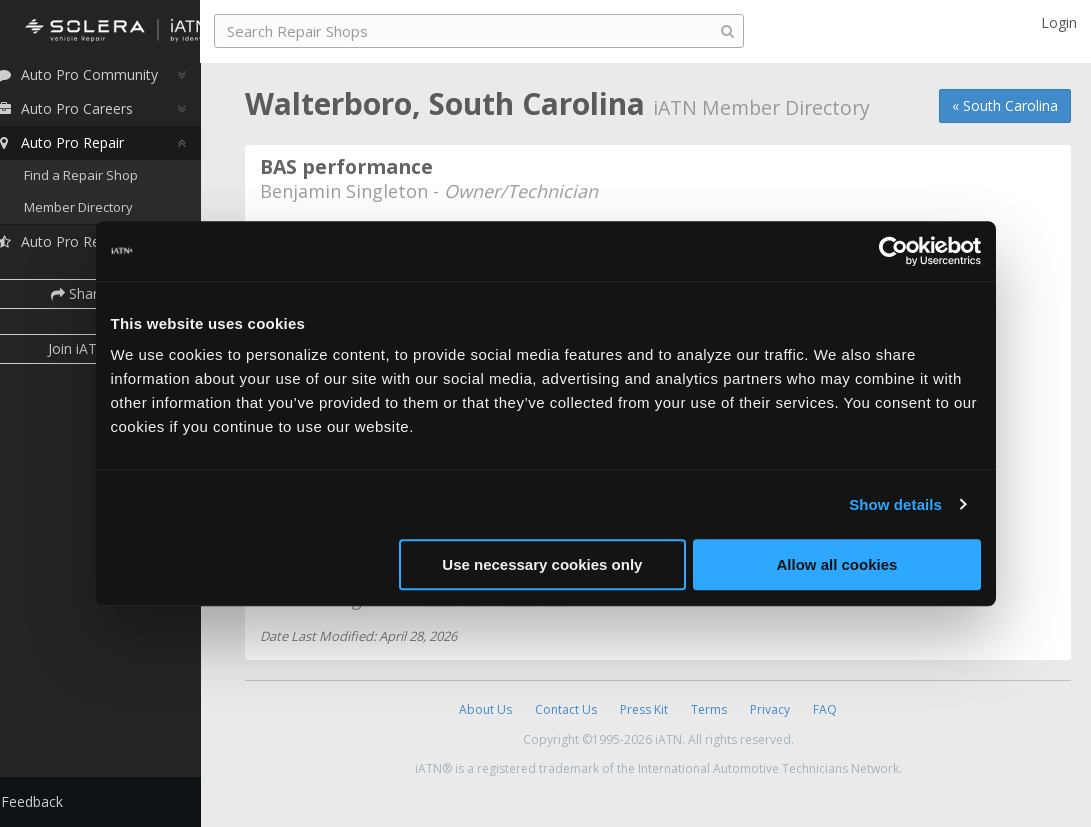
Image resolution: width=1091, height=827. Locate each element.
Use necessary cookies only (542, 564)
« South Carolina (1005, 105)
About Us (485, 709)
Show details (895, 504)
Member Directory (102, 212)
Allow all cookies (837, 564)
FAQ (825, 709)
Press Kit (644, 709)
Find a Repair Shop (105, 180)
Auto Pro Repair (83, 147)
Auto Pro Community (100, 79)
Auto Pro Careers (88, 113)
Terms (709, 709)
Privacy (770, 709)
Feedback (56, 801)
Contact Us (566, 709)
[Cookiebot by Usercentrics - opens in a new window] (893, 251)
